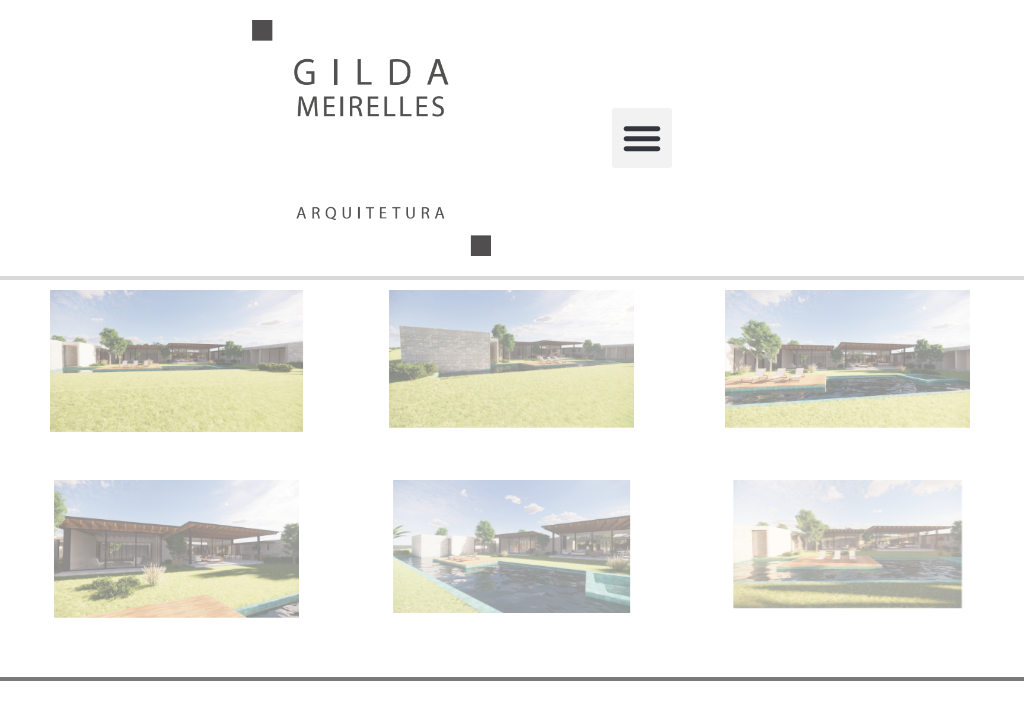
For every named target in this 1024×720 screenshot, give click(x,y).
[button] (642, 138)
